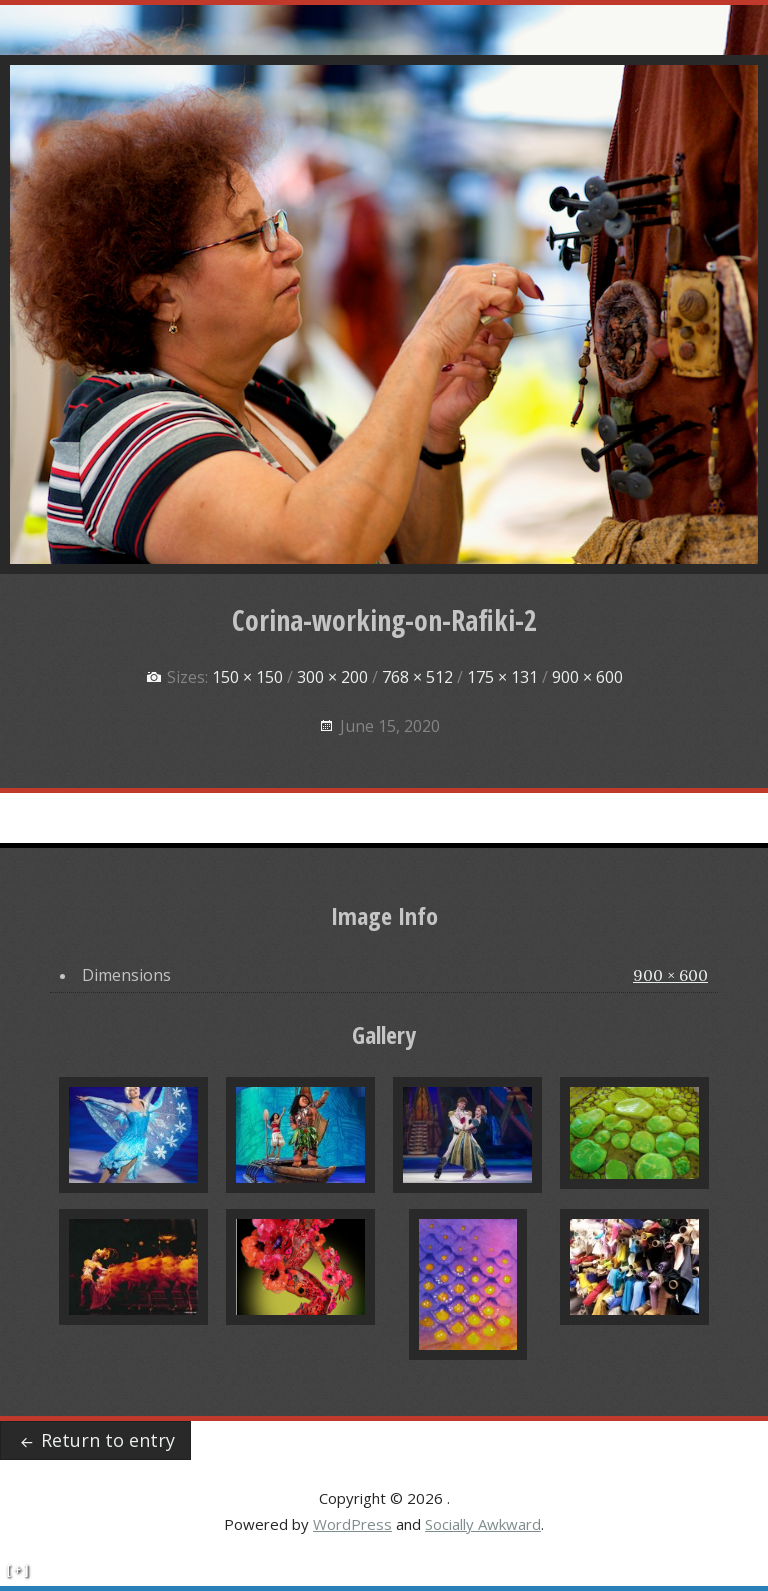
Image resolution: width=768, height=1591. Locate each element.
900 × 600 (587, 677)
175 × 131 (502, 677)
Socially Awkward (483, 1524)
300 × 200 (332, 677)
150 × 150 (247, 677)
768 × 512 (417, 677)
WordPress (352, 1524)
